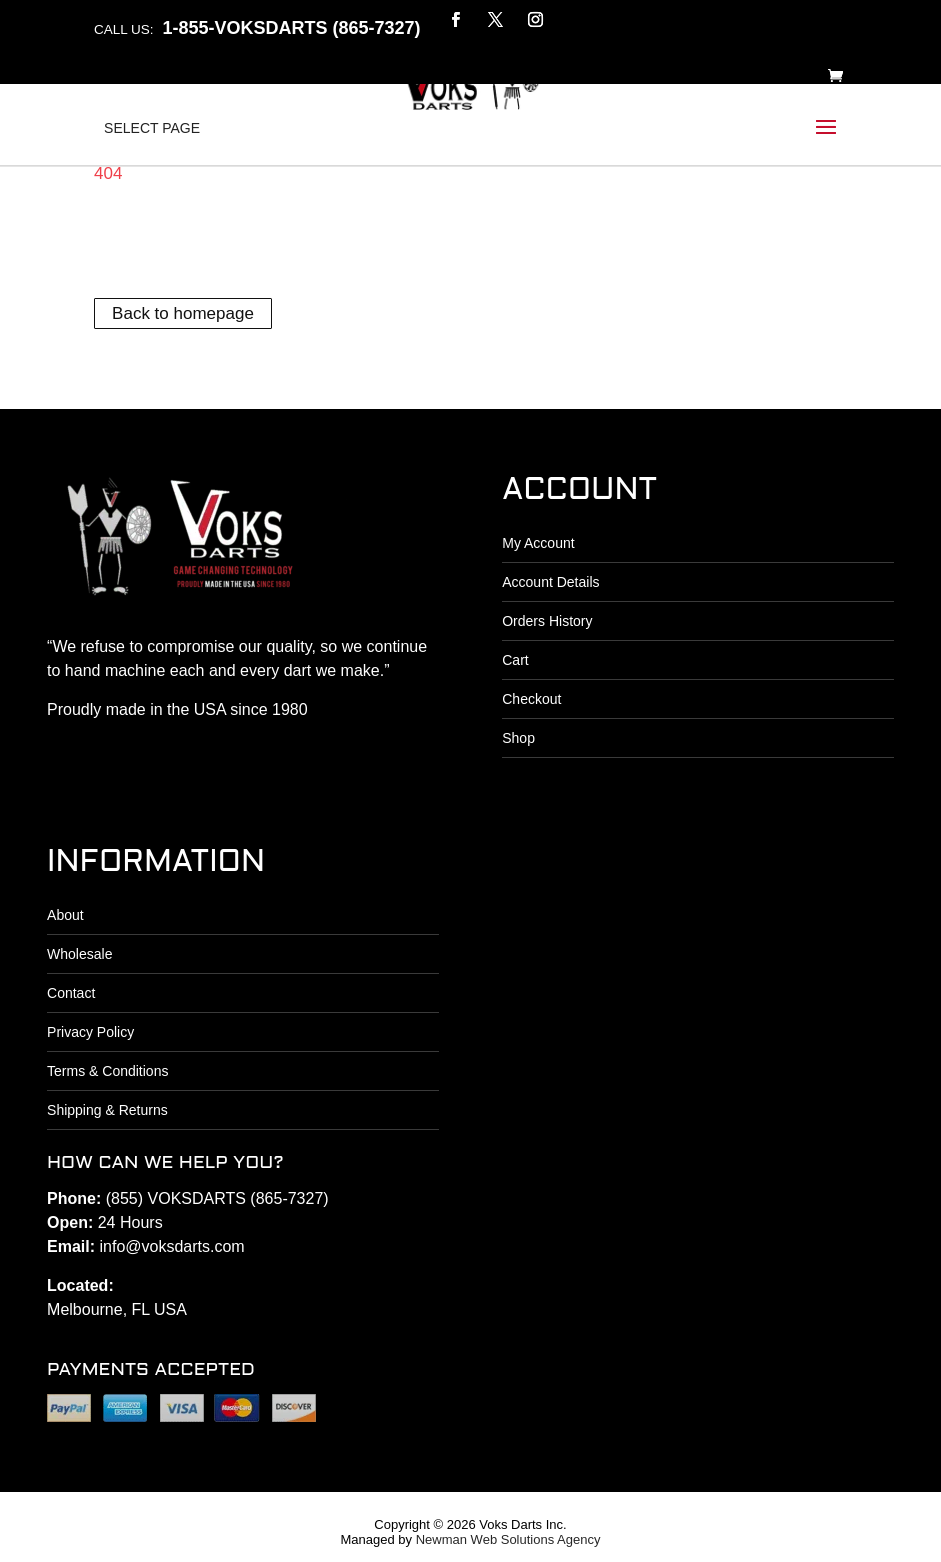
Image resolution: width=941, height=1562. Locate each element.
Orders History (547, 621)
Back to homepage (183, 313)
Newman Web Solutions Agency (508, 1539)
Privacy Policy (90, 1032)
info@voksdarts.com (172, 1246)
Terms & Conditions (107, 1071)
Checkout (531, 699)
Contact (71, 993)
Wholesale (79, 954)
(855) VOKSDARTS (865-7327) (217, 1198)
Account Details (550, 582)
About (65, 915)
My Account (538, 543)
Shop (518, 738)
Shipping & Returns (107, 1110)
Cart (515, 660)
